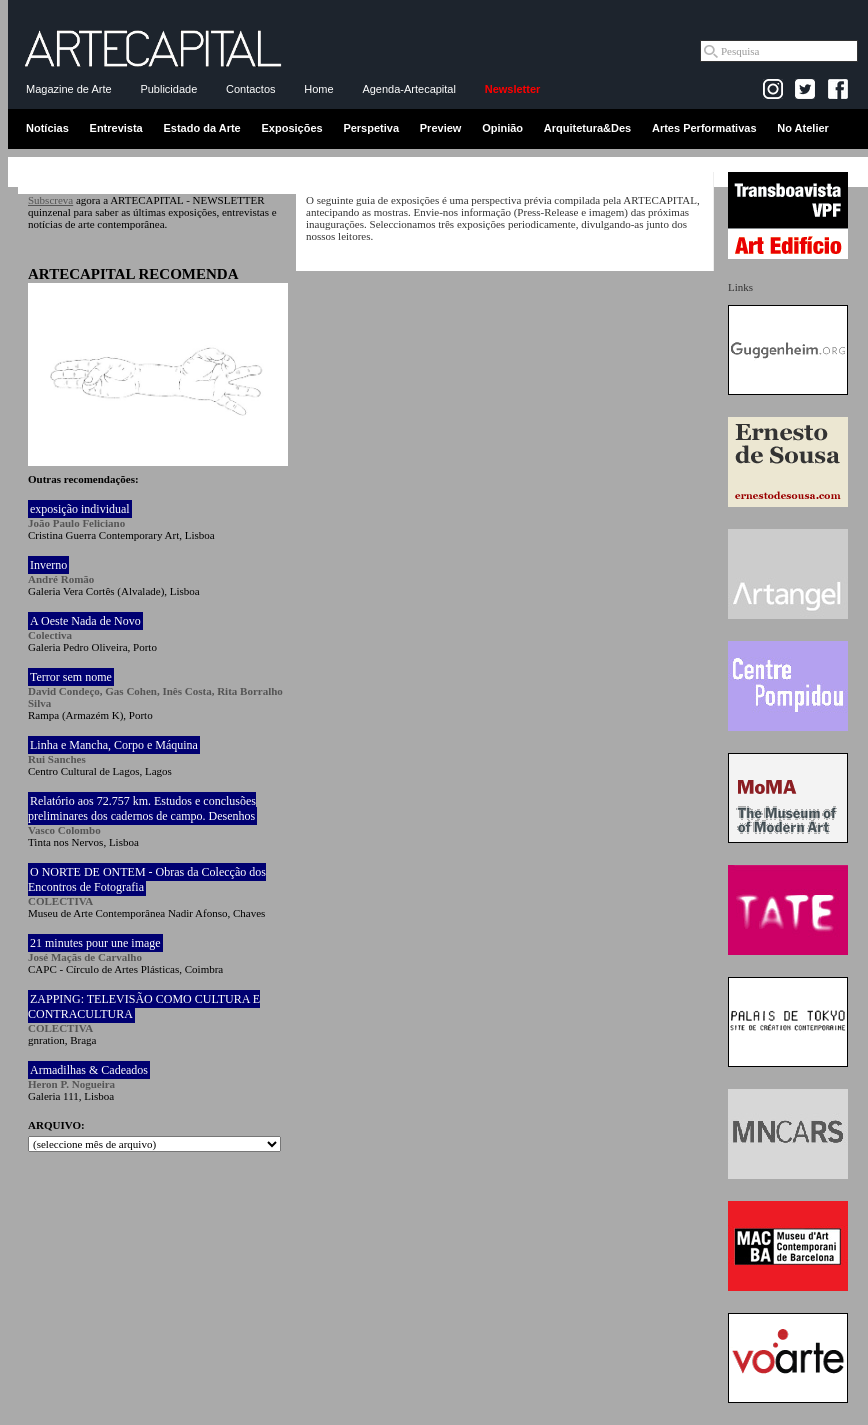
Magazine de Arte (69, 89)
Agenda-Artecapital (409, 89)
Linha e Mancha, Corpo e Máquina (114, 745)
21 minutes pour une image (95, 943)
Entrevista (116, 128)
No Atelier (803, 128)
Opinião (502, 128)
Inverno (48, 565)
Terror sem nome (71, 677)
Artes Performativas (704, 128)
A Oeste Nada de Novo (85, 621)
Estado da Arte (202, 128)
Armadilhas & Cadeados (89, 1070)
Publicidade (168, 89)
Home (318, 89)
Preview (441, 128)
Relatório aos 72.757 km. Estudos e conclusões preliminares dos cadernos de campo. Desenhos (142, 808)
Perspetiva (371, 128)
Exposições (291, 128)
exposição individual (80, 509)
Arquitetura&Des (587, 128)
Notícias (47, 128)
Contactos (251, 89)
